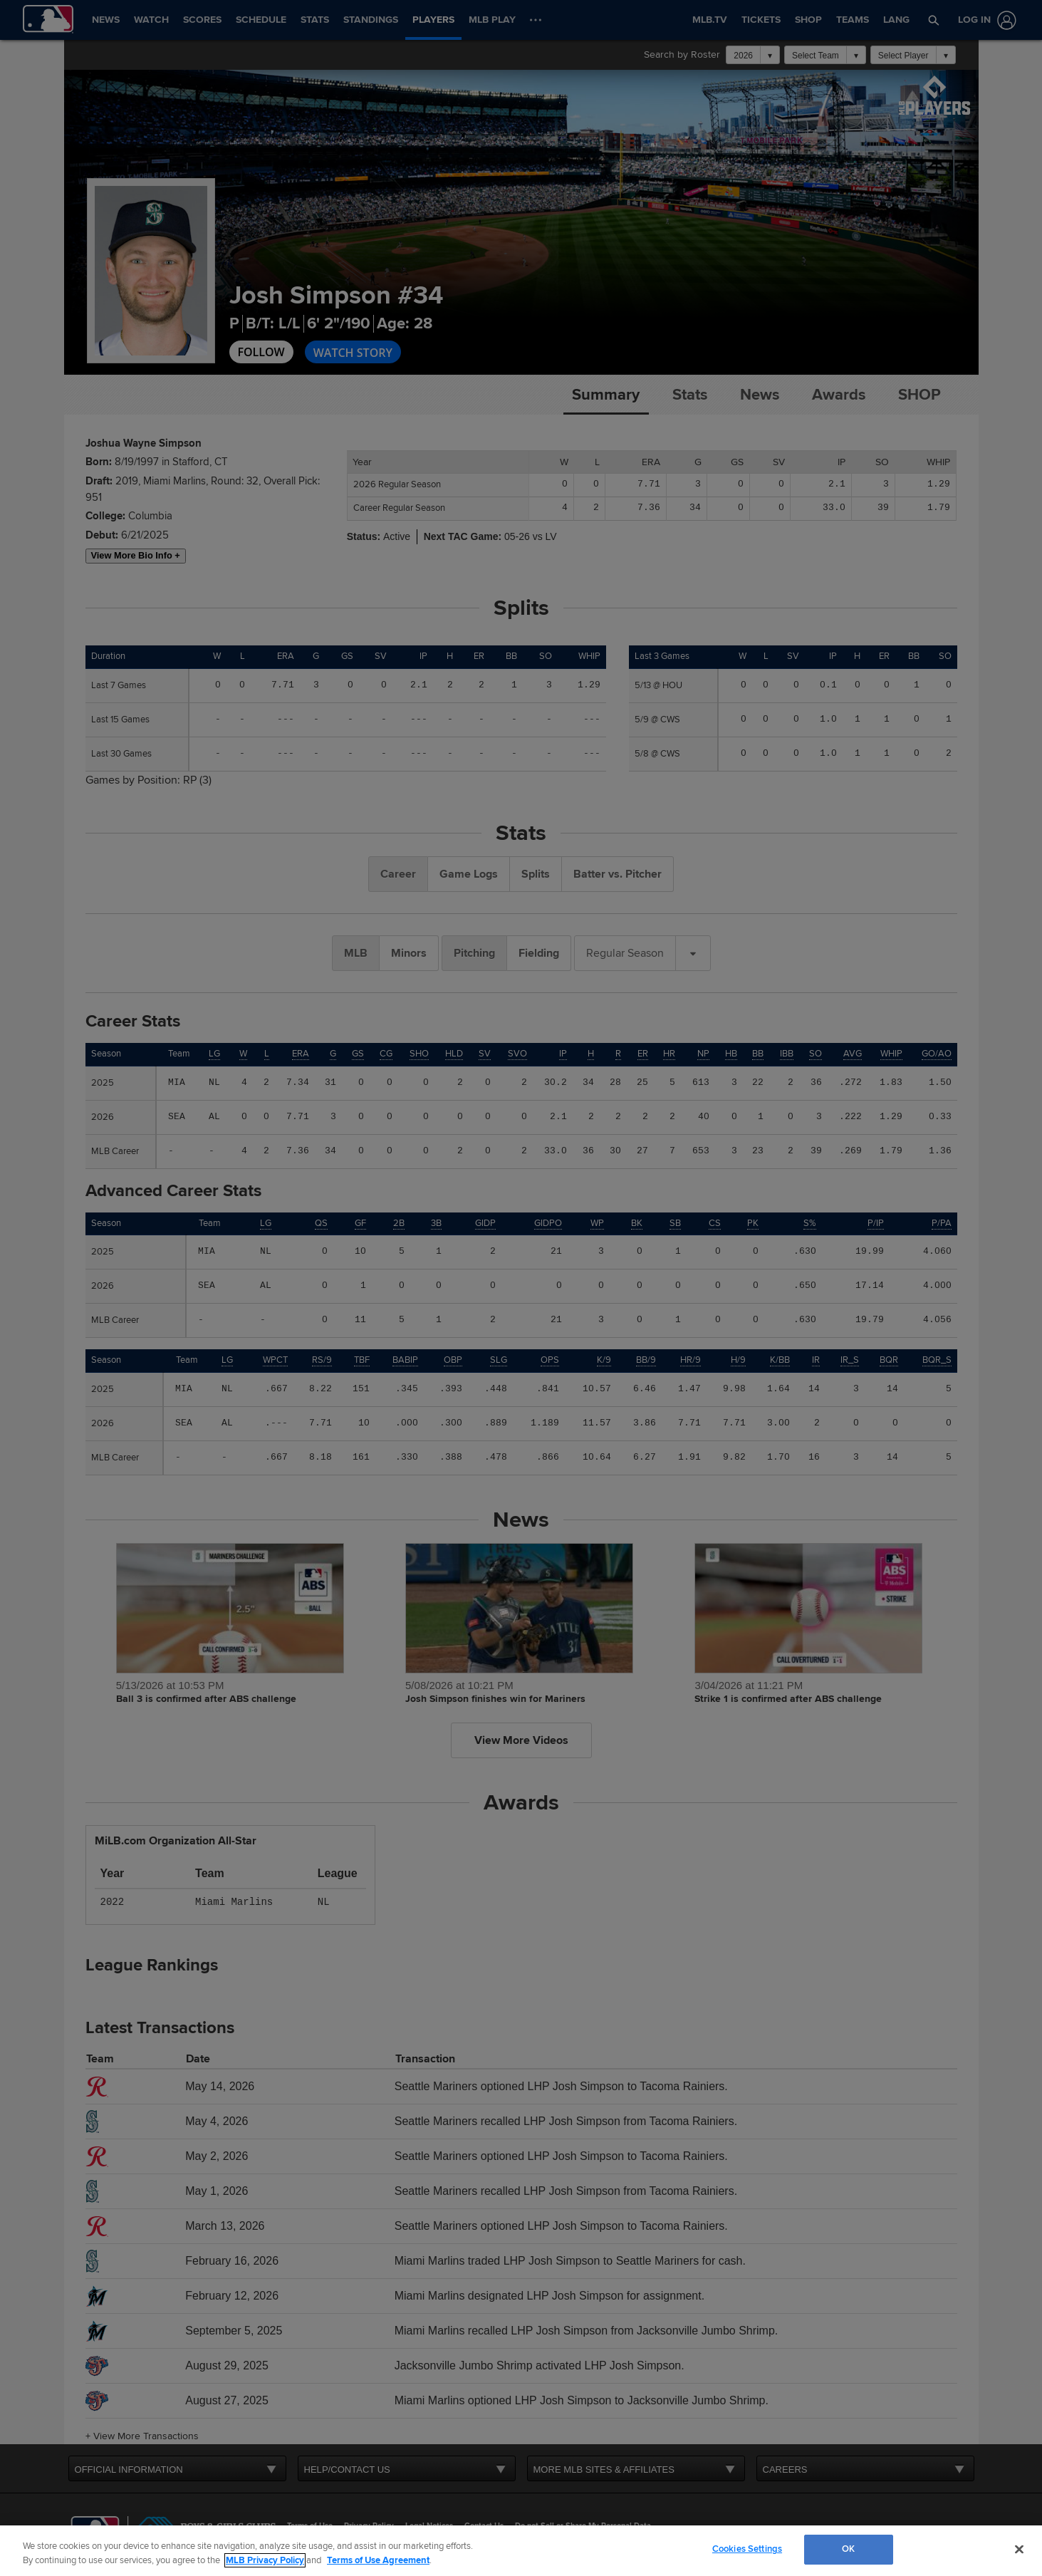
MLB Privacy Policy (265, 2560)
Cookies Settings (747, 2549)
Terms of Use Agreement (378, 2560)
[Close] (1019, 2549)
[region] (521, 2550)
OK (848, 2549)
